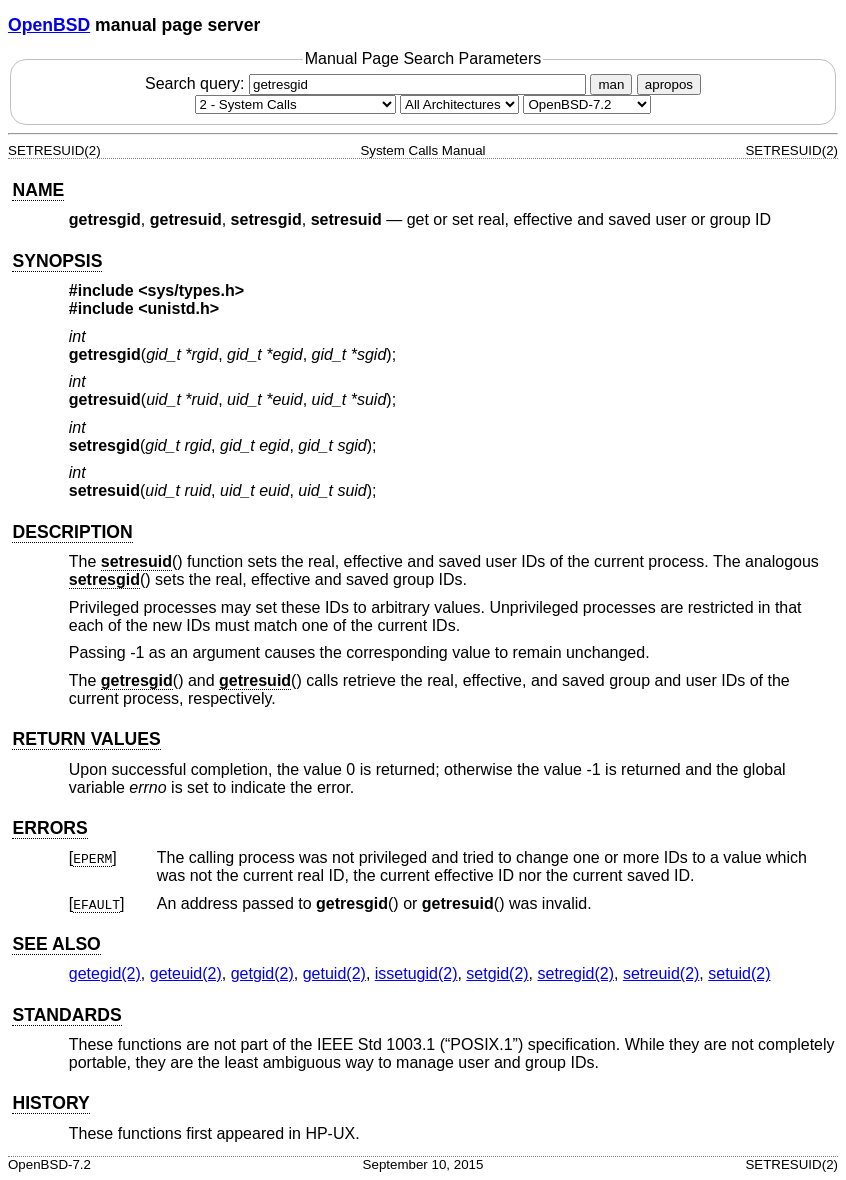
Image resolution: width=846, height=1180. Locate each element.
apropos (669, 84)
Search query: (368, 83)
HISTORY (50, 1103)
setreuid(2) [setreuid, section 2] (661, 973)
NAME (38, 190)
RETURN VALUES (86, 739)
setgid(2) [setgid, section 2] (497, 973)
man (611, 84)
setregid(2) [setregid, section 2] (576, 973)
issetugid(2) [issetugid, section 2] (416, 973)
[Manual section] (295, 104)
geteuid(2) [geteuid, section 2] (186, 973)
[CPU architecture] (459, 104)
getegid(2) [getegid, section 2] (105, 973)
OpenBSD (49, 25)
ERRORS (49, 828)
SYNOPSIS (57, 261)
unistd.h (179, 308)
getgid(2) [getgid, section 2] (262, 973)
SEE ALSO (56, 944)
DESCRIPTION (72, 532)
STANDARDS (66, 1015)
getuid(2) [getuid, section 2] (334, 973)
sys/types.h (191, 290)
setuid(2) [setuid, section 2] (739, 973)
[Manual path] (587, 104)
